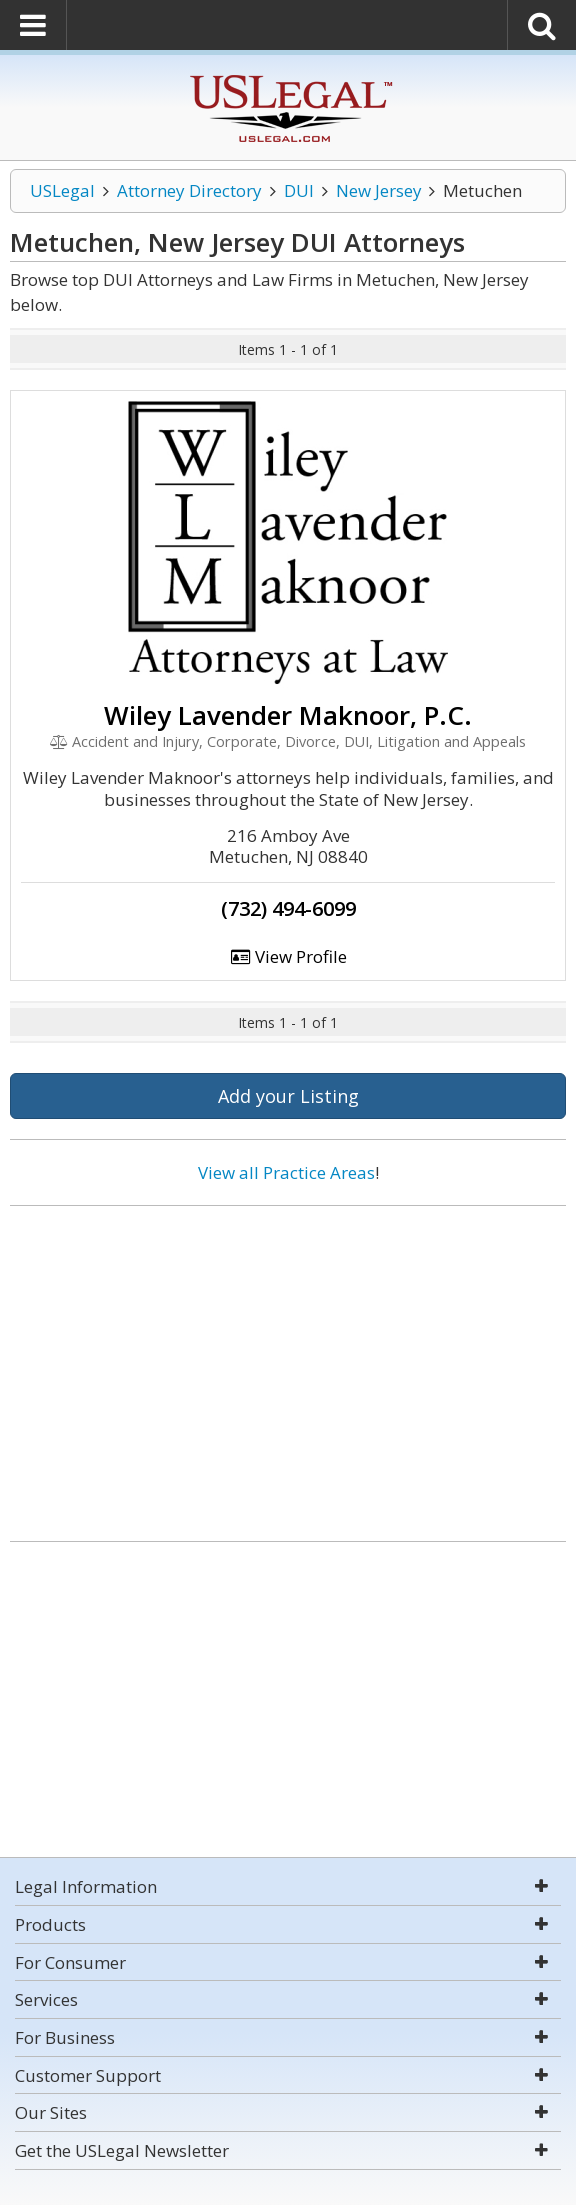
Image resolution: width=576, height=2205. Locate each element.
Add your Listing (288, 1096)
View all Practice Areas (286, 1172)
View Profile (288, 956)
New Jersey (379, 190)
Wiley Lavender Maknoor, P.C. (288, 715)
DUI (299, 190)
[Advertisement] (288, 1366)
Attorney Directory (189, 190)
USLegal (62, 190)
